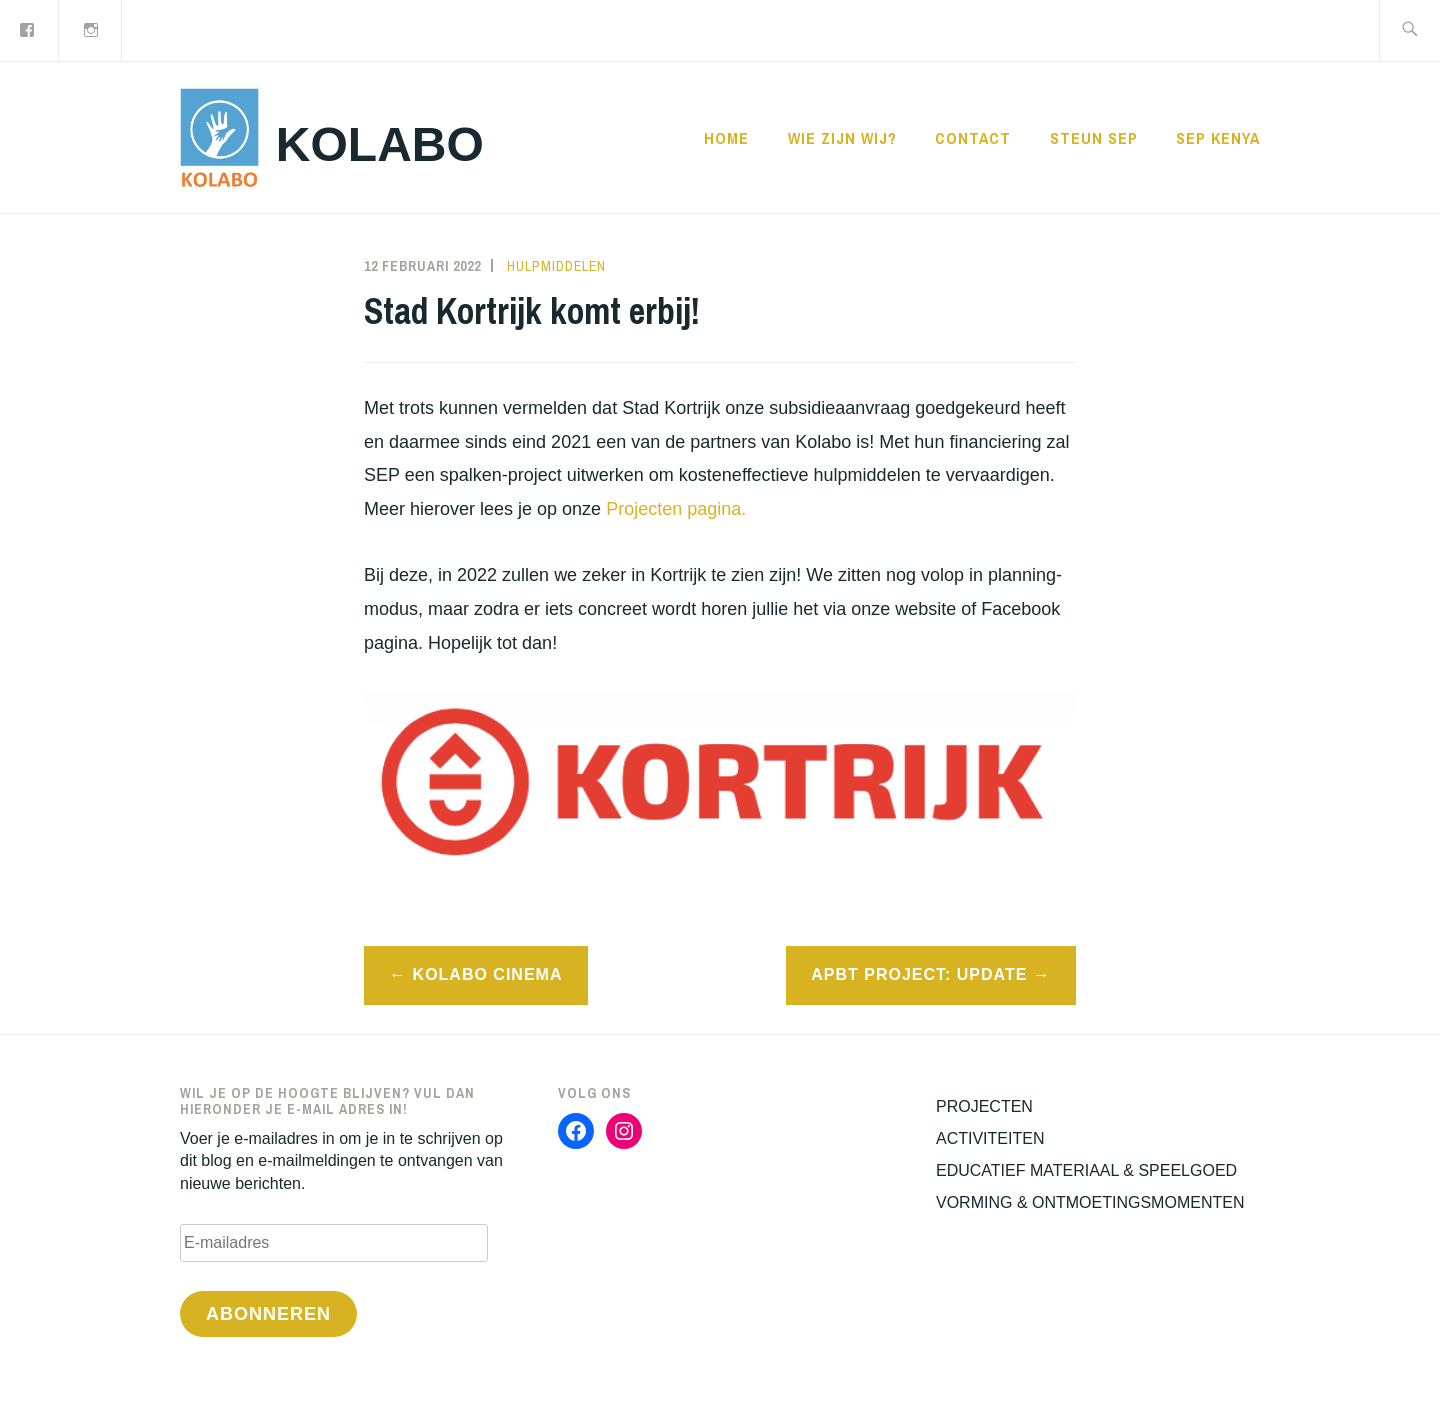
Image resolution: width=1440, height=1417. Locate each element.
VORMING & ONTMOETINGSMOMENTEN (1090, 1202)
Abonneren (268, 1314)
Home (726, 138)
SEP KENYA (1218, 138)
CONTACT (973, 138)
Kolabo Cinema (488, 974)
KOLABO (380, 144)
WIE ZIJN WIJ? (842, 138)
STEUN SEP (1094, 138)
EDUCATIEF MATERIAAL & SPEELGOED (1086, 1170)
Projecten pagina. (676, 509)
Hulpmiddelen (556, 266)
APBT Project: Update (919, 974)
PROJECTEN (984, 1106)
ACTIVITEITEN (990, 1138)
